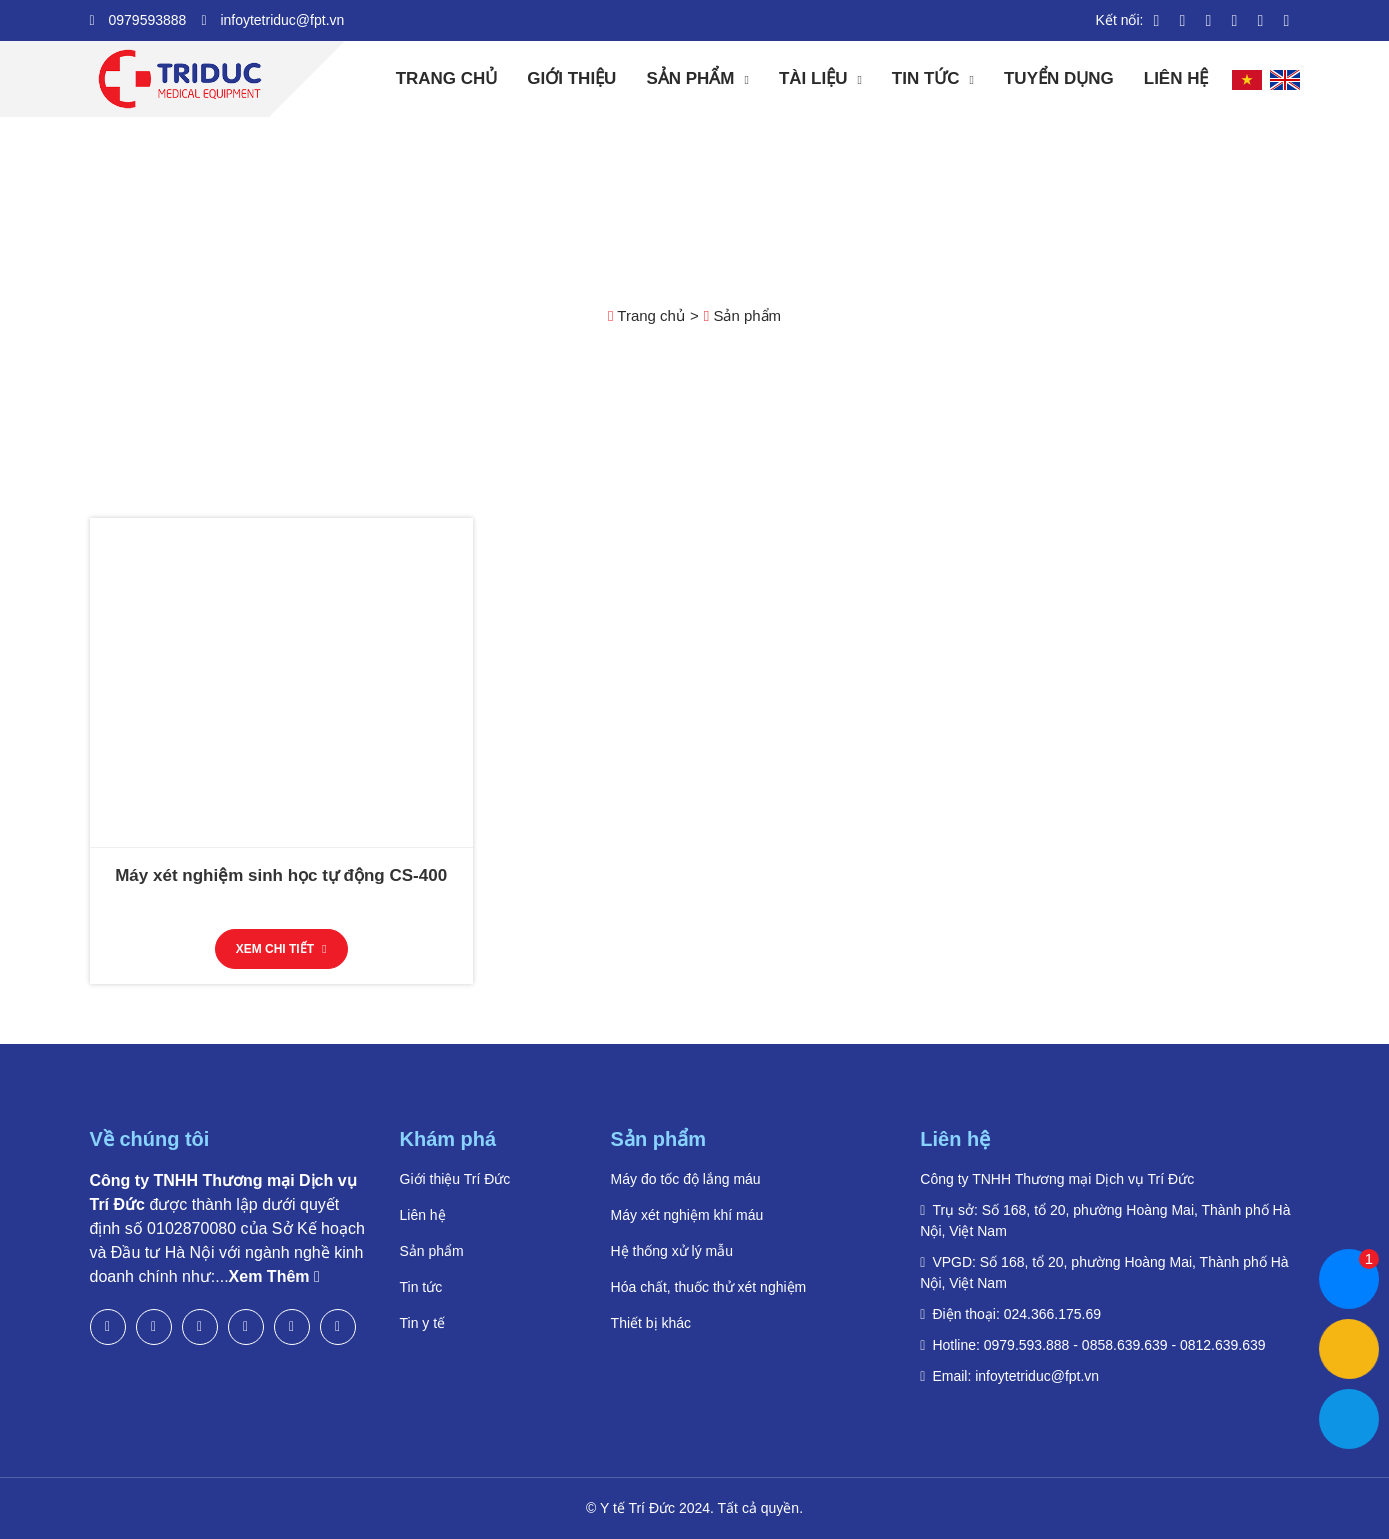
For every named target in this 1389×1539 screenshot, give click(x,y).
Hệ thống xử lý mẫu (672, 1251)
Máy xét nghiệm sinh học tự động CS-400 (281, 875)
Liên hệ (1176, 78)
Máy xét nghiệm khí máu (687, 1215)
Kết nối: (1120, 20)
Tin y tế (423, 1323)
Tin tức (926, 78)
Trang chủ (447, 78)
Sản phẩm (690, 78)
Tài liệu (813, 78)
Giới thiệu (571, 78)
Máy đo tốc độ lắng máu (686, 1179)
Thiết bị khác (651, 1323)
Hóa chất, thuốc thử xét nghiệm (709, 1287)
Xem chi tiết (281, 949)
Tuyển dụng (1059, 78)
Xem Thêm (274, 1276)
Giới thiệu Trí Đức (455, 1179)
